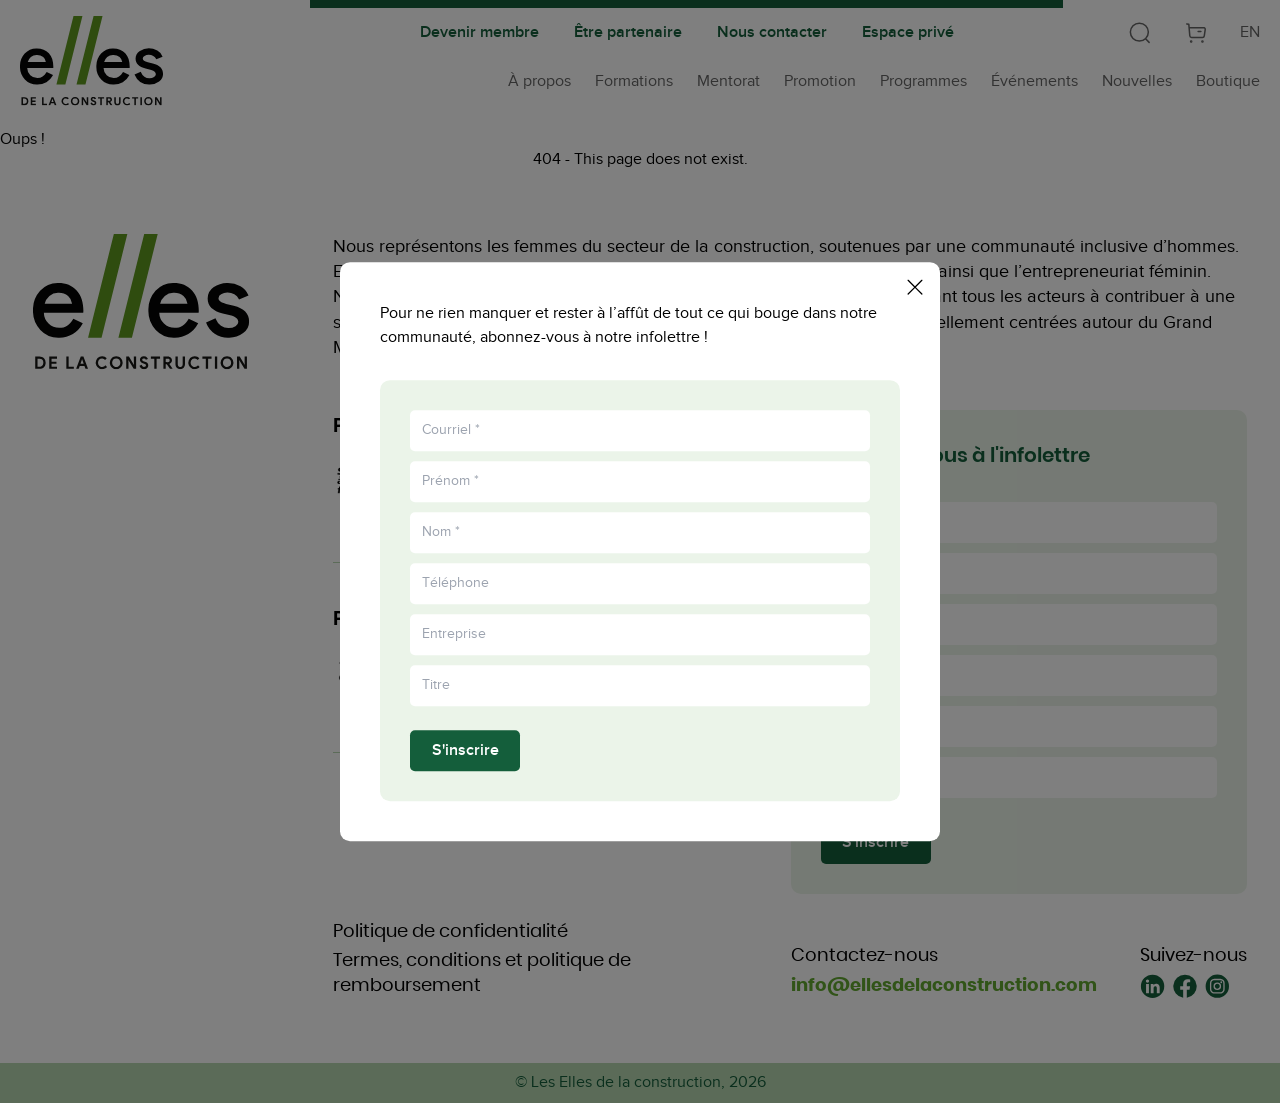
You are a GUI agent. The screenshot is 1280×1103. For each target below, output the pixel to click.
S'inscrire (465, 754)
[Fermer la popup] (915, 283)
